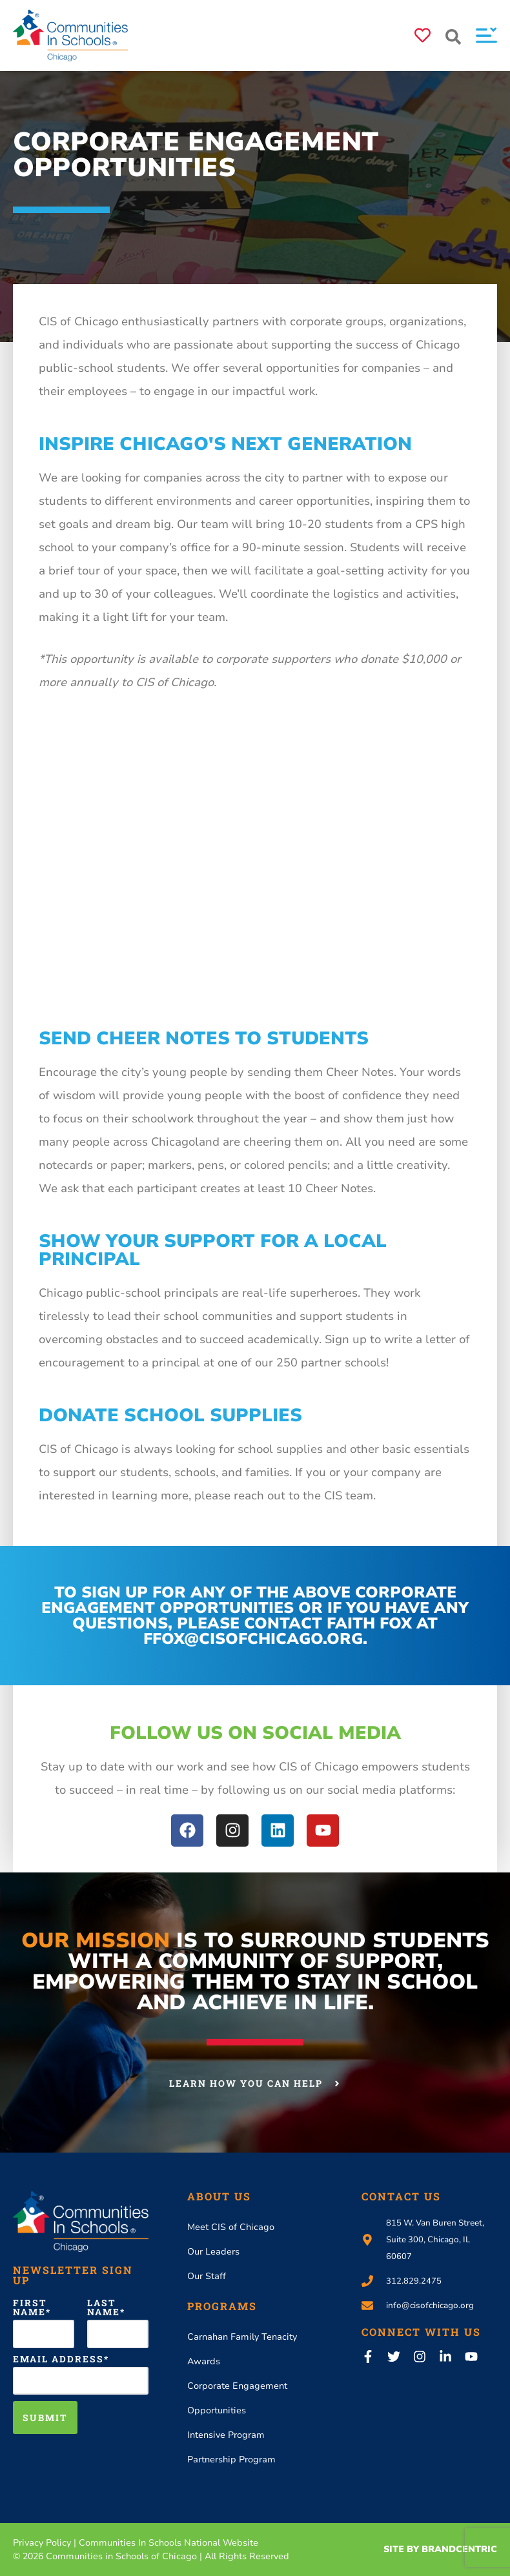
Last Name (103, 2307)
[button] (453, 36)
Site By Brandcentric (440, 2549)
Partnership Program (231, 2459)
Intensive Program (226, 2435)
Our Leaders (213, 2252)
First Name (30, 2307)
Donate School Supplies (170, 1415)
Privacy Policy (42, 2543)
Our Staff (206, 2276)
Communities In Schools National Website (168, 2543)
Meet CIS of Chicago (230, 2227)
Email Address (58, 2359)
